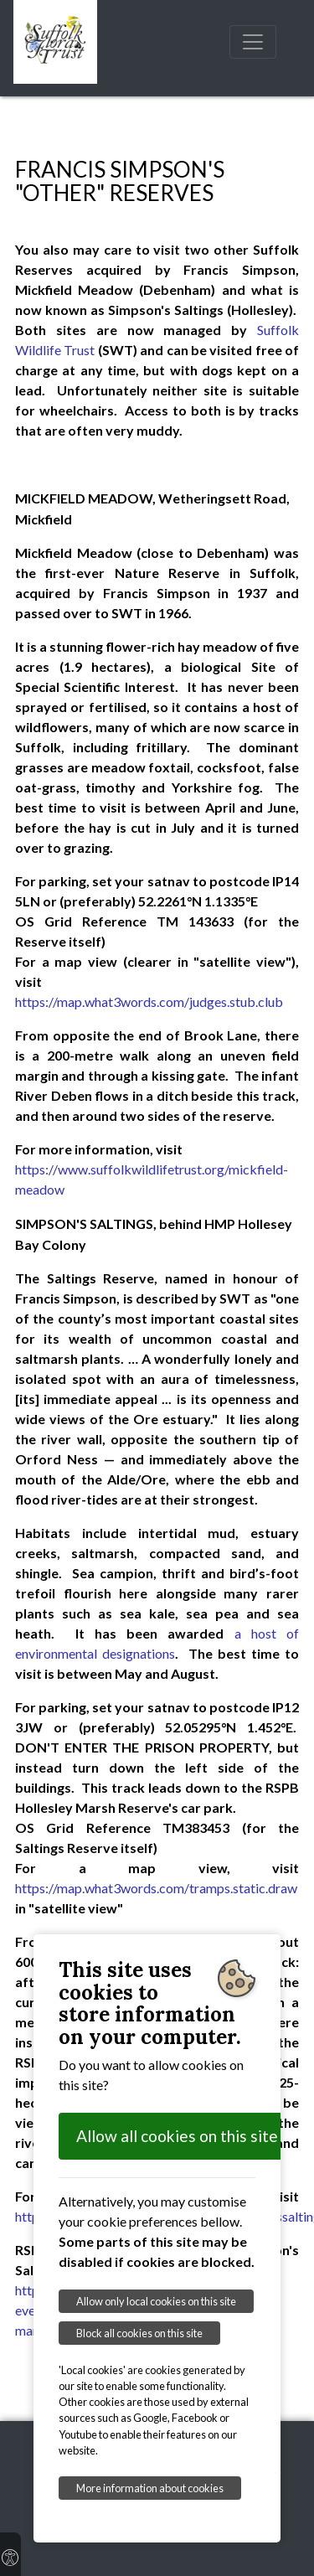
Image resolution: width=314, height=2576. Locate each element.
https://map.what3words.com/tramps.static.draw (156, 1888)
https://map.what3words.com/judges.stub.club (149, 1001)
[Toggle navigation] (252, 42)
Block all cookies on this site (139, 2333)
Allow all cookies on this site (177, 2135)
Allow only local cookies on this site (156, 2301)
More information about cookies (150, 2488)
